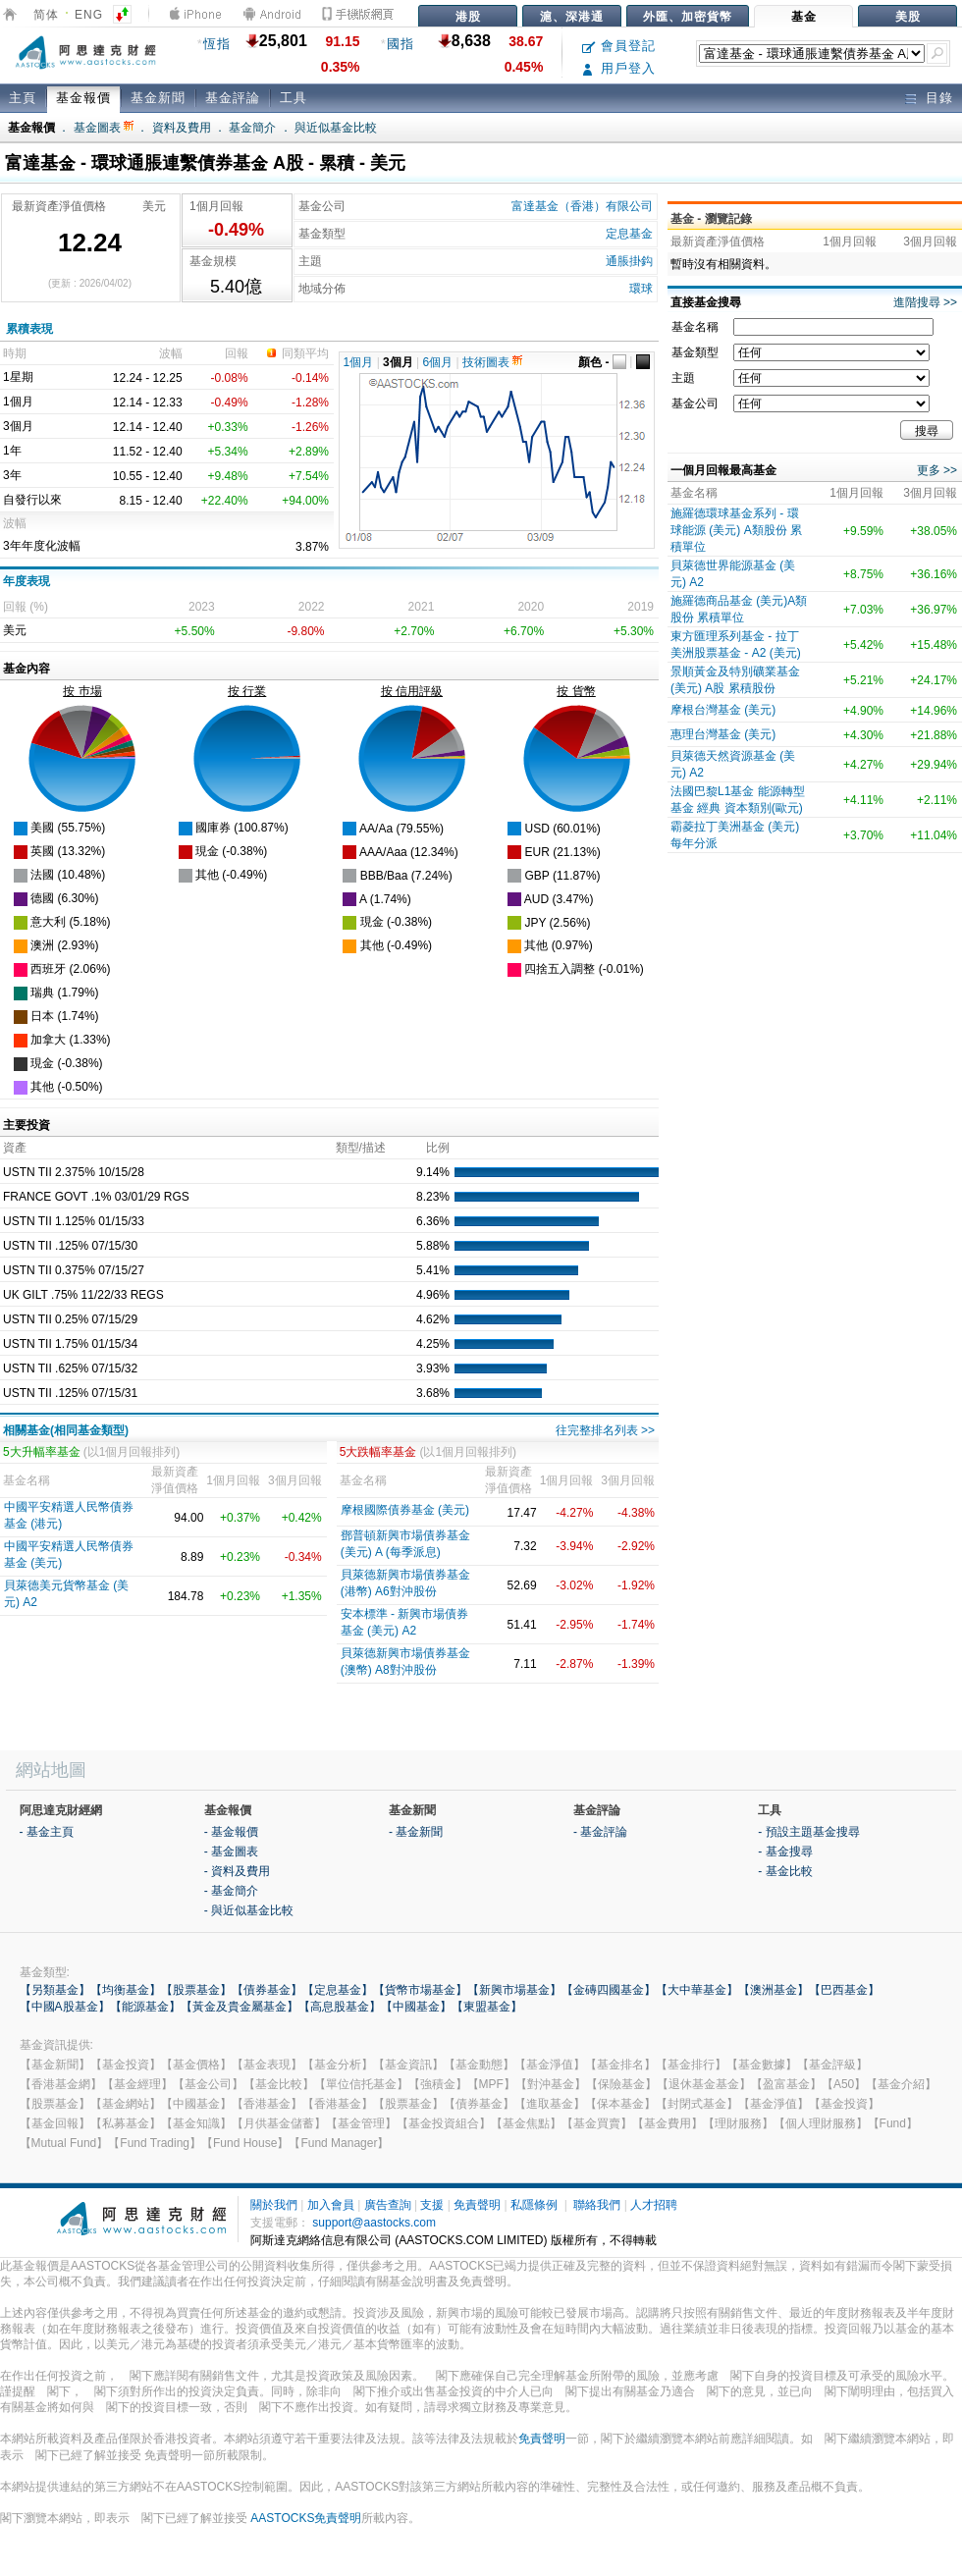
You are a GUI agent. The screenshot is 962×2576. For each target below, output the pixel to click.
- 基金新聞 (416, 1832)
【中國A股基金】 (65, 2006)
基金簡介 (252, 127)
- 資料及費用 (237, 1871)
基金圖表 (104, 127)
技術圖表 (492, 362)
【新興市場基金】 (514, 1990)
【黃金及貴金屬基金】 (239, 2006)
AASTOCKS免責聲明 (305, 2518)
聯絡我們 (596, 2205)
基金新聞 (158, 97)
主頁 (22, 97)
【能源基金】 (145, 2006)
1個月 (359, 362)
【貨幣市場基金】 (420, 1990)
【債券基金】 (267, 1990)
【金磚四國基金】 (608, 1990)
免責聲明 (477, 2205)
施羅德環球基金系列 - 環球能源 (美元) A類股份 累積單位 (736, 530)
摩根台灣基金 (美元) (722, 710)
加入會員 (330, 2205)
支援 (432, 2205)
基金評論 (232, 97)
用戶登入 (619, 68)
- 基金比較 (785, 1871)
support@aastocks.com (374, 2222)
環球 (641, 288)
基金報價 (83, 97)
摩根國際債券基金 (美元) (405, 1510)
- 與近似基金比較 (249, 1910)
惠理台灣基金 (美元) (722, 734)
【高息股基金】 (339, 2006)
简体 (46, 15)
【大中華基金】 (697, 1990)
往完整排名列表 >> (605, 1430)
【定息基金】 (337, 1990)
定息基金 (629, 234)
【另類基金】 (55, 1990)
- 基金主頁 (47, 1832)
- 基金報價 (231, 1832)
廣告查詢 (387, 2205)
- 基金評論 (600, 1832)
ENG (89, 15)
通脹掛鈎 (629, 261)
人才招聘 (653, 2205)
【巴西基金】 (844, 1990)
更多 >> (937, 470)
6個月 (438, 362)
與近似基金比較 (335, 127)
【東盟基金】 (487, 2006)
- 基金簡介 (231, 1891)
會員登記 (619, 45)
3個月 (398, 362)
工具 (293, 97)
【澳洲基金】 (773, 1990)
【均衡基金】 (125, 1990)
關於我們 (273, 2205)
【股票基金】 (196, 1990)
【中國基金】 (416, 2006)
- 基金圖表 (231, 1851)
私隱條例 (534, 2205)
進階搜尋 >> (925, 302)
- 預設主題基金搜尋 (808, 1832)
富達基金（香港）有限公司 (582, 206)
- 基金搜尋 (785, 1851)
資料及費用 (181, 127)
